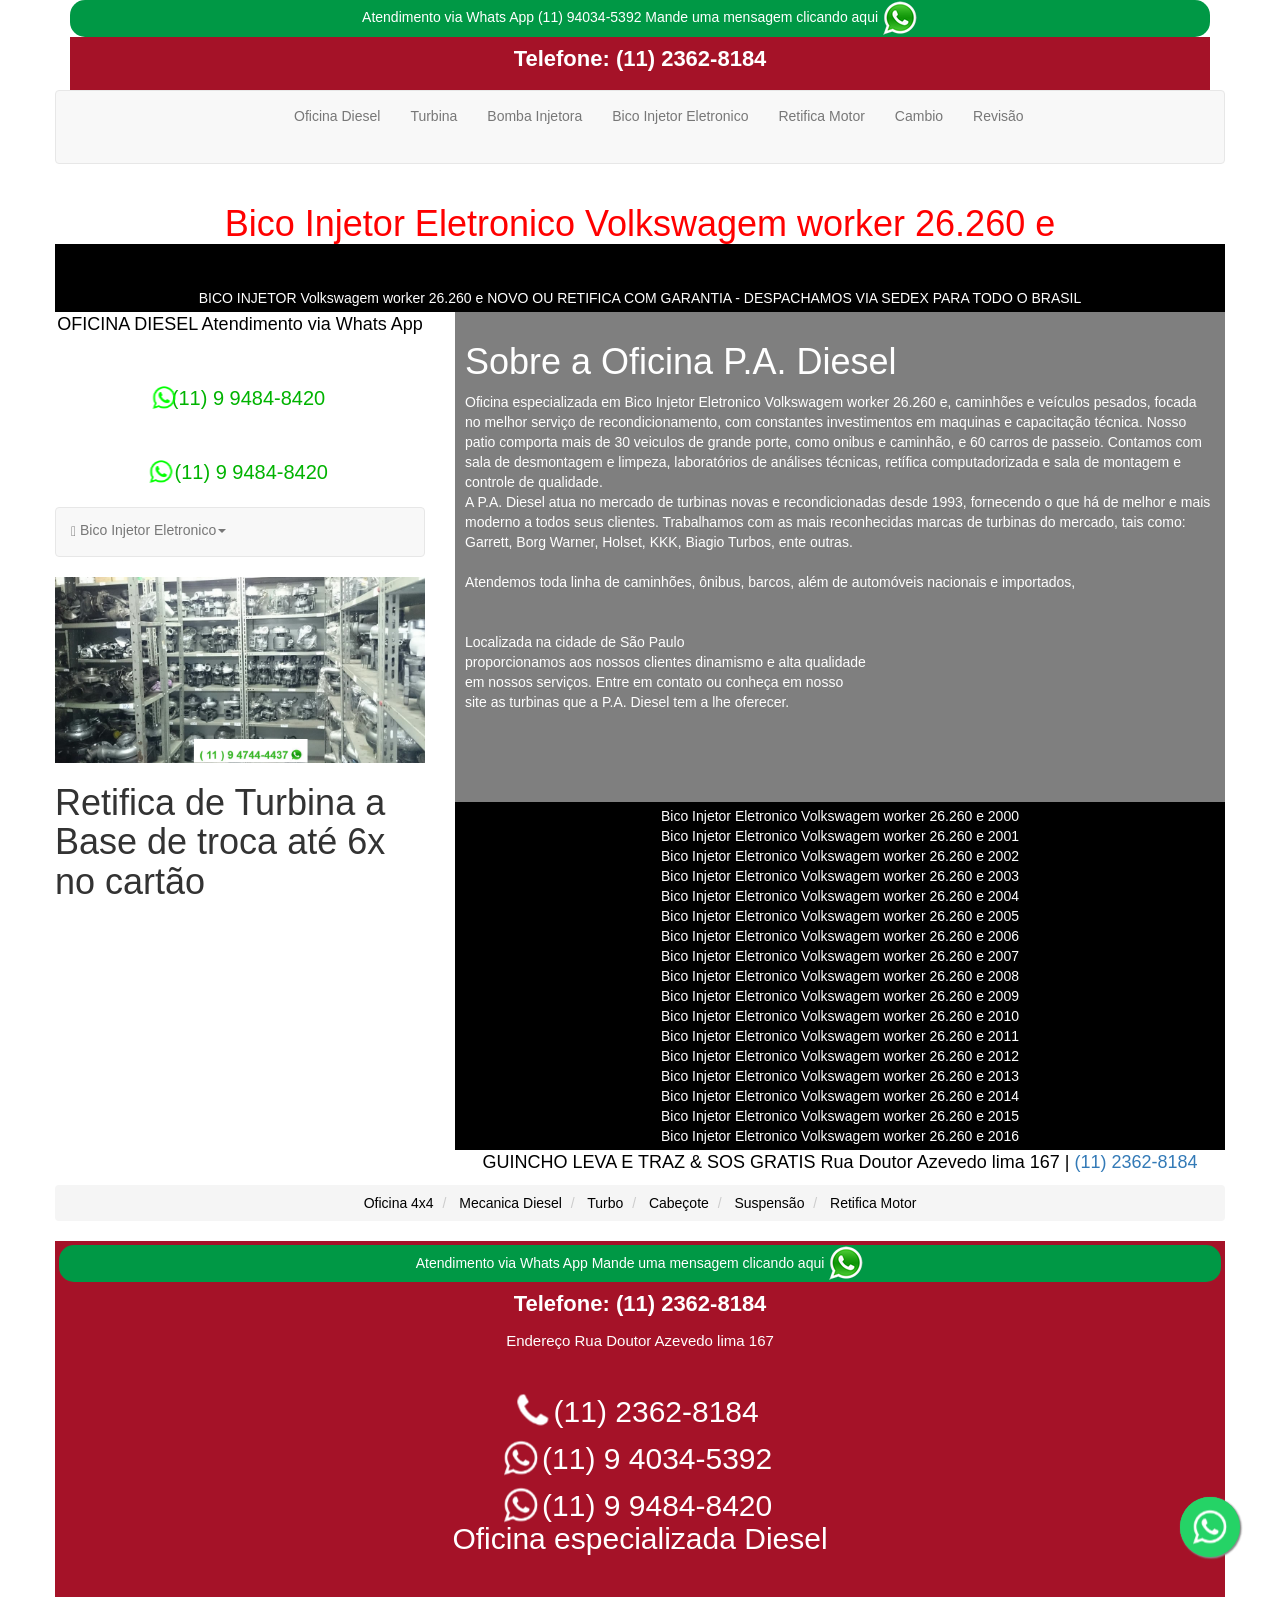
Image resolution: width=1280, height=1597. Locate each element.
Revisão (998, 116)
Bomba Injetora (534, 116)
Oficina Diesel (337, 116)
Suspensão (769, 1203)
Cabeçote (679, 1203)
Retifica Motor (821, 116)
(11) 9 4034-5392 (640, 1458)
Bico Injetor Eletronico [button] (148, 530)
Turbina (433, 116)
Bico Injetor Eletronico (680, 116)
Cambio (919, 116)
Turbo (605, 1203)
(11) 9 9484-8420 (240, 398)
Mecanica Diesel (510, 1203)
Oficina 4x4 (399, 1203)
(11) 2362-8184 (688, 58)
